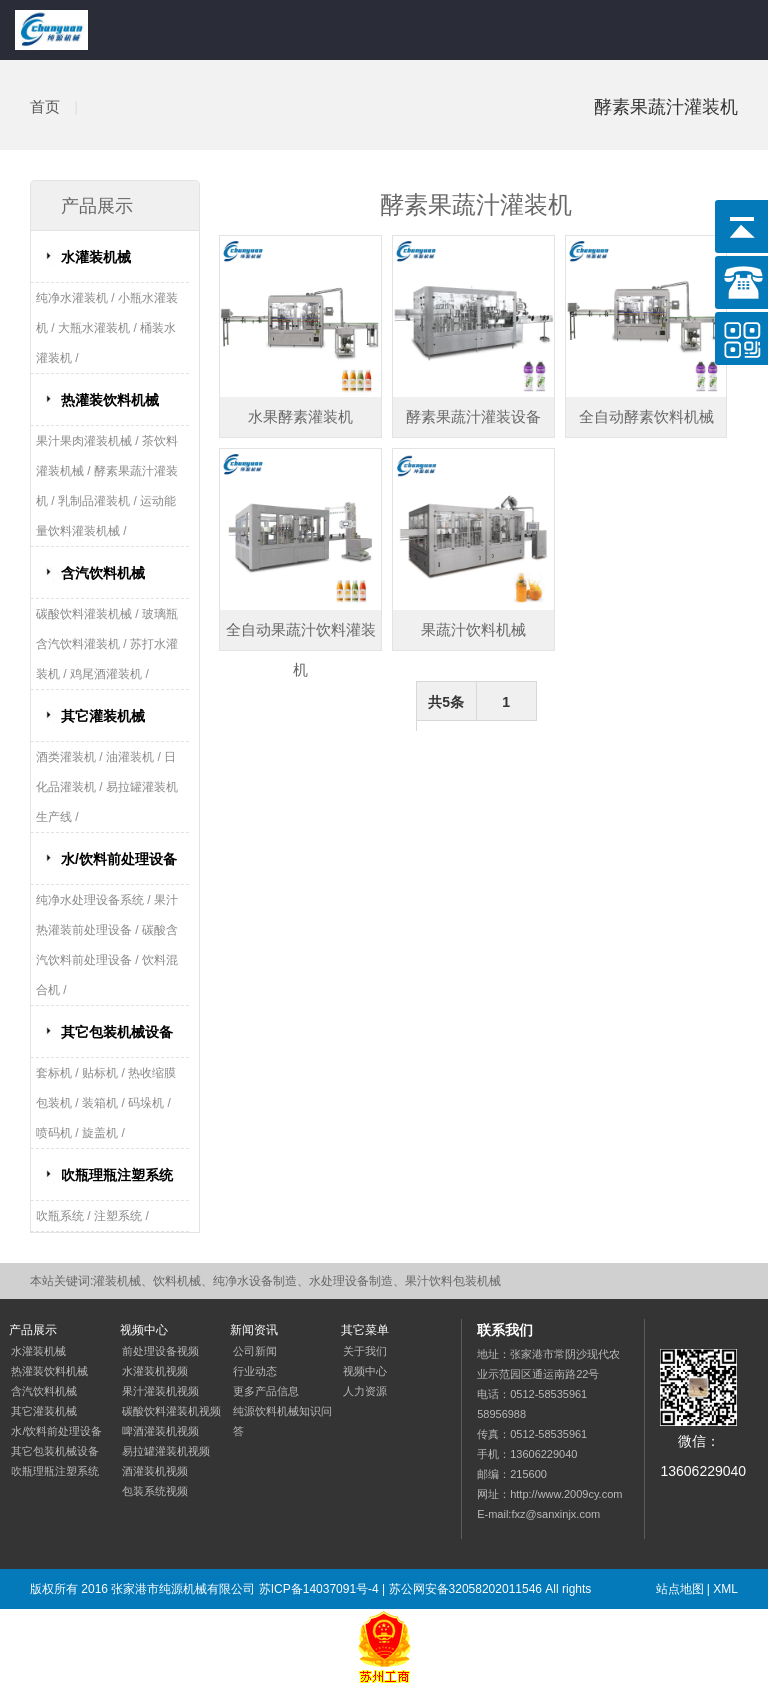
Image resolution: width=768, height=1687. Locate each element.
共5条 (446, 702)
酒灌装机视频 (155, 1471)
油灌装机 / (135, 757)
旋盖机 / (103, 1133)
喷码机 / (59, 1133)
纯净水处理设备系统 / (95, 900)
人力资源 (365, 1391)
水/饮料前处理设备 (119, 859)
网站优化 (107, 1629)
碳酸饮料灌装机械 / (89, 614)
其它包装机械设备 (117, 1032)
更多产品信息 (266, 1391)
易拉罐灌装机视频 (166, 1451)
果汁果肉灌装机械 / (89, 441)
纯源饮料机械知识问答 (282, 1421)
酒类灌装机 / (71, 757)
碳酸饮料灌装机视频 (171, 1411)
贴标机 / (105, 1073)
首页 (45, 106)
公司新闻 (255, 1351)
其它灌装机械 (103, 716)
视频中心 (365, 1371)
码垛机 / (149, 1103)
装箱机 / (105, 1103)
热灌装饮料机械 (110, 400)
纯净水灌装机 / (77, 298)
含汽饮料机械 (103, 573)
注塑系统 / (121, 1216)
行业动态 (255, 1371)
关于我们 (365, 1351)
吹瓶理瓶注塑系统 (117, 1175)
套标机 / (59, 1073)
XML (725, 1589)
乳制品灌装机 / (99, 501)
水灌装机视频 (155, 1371)
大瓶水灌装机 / (99, 328)
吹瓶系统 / (65, 1216)
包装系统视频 (155, 1491)
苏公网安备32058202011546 (465, 1589)
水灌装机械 (96, 257)
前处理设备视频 (160, 1351)
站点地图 (680, 1589)
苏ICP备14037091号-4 (319, 1589)
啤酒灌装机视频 (160, 1431)
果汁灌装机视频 (160, 1391)
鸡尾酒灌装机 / (109, 674)
